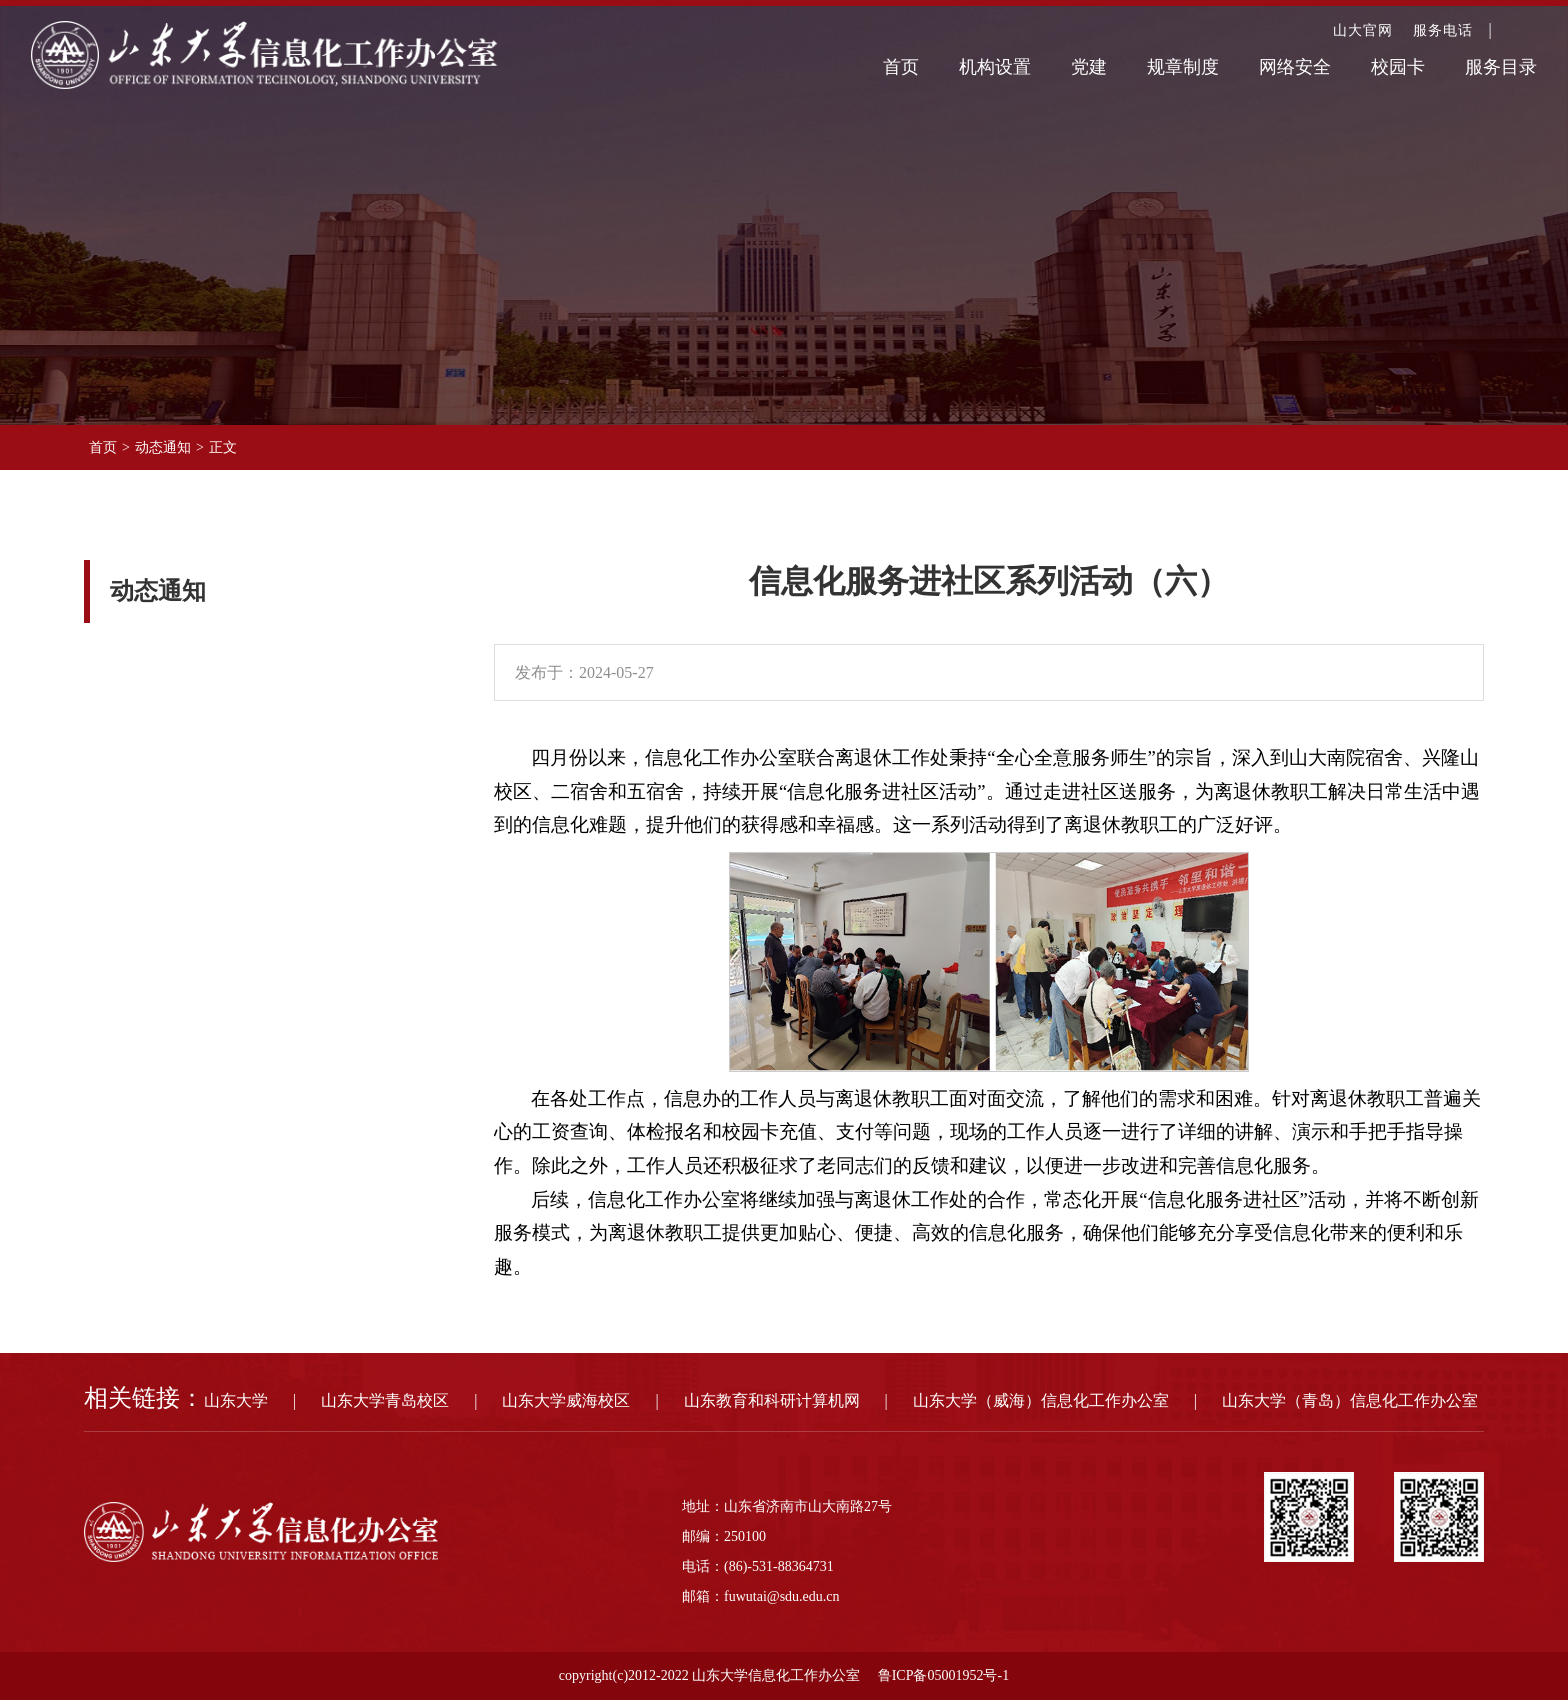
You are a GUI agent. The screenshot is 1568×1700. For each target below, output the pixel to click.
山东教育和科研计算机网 (772, 1400)
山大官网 (1363, 30)
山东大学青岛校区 (385, 1400)
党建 (1089, 67)
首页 (901, 67)
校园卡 (1398, 67)
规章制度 (1183, 67)
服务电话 (1443, 30)
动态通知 (163, 447)
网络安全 (1295, 67)
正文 (223, 447)
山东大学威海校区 (566, 1400)
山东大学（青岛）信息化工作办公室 (1350, 1400)
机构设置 (995, 67)
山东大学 (236, 1400)
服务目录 (1501, 67)
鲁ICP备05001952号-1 (943, 1675)
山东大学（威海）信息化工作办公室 (1041, 1400)
